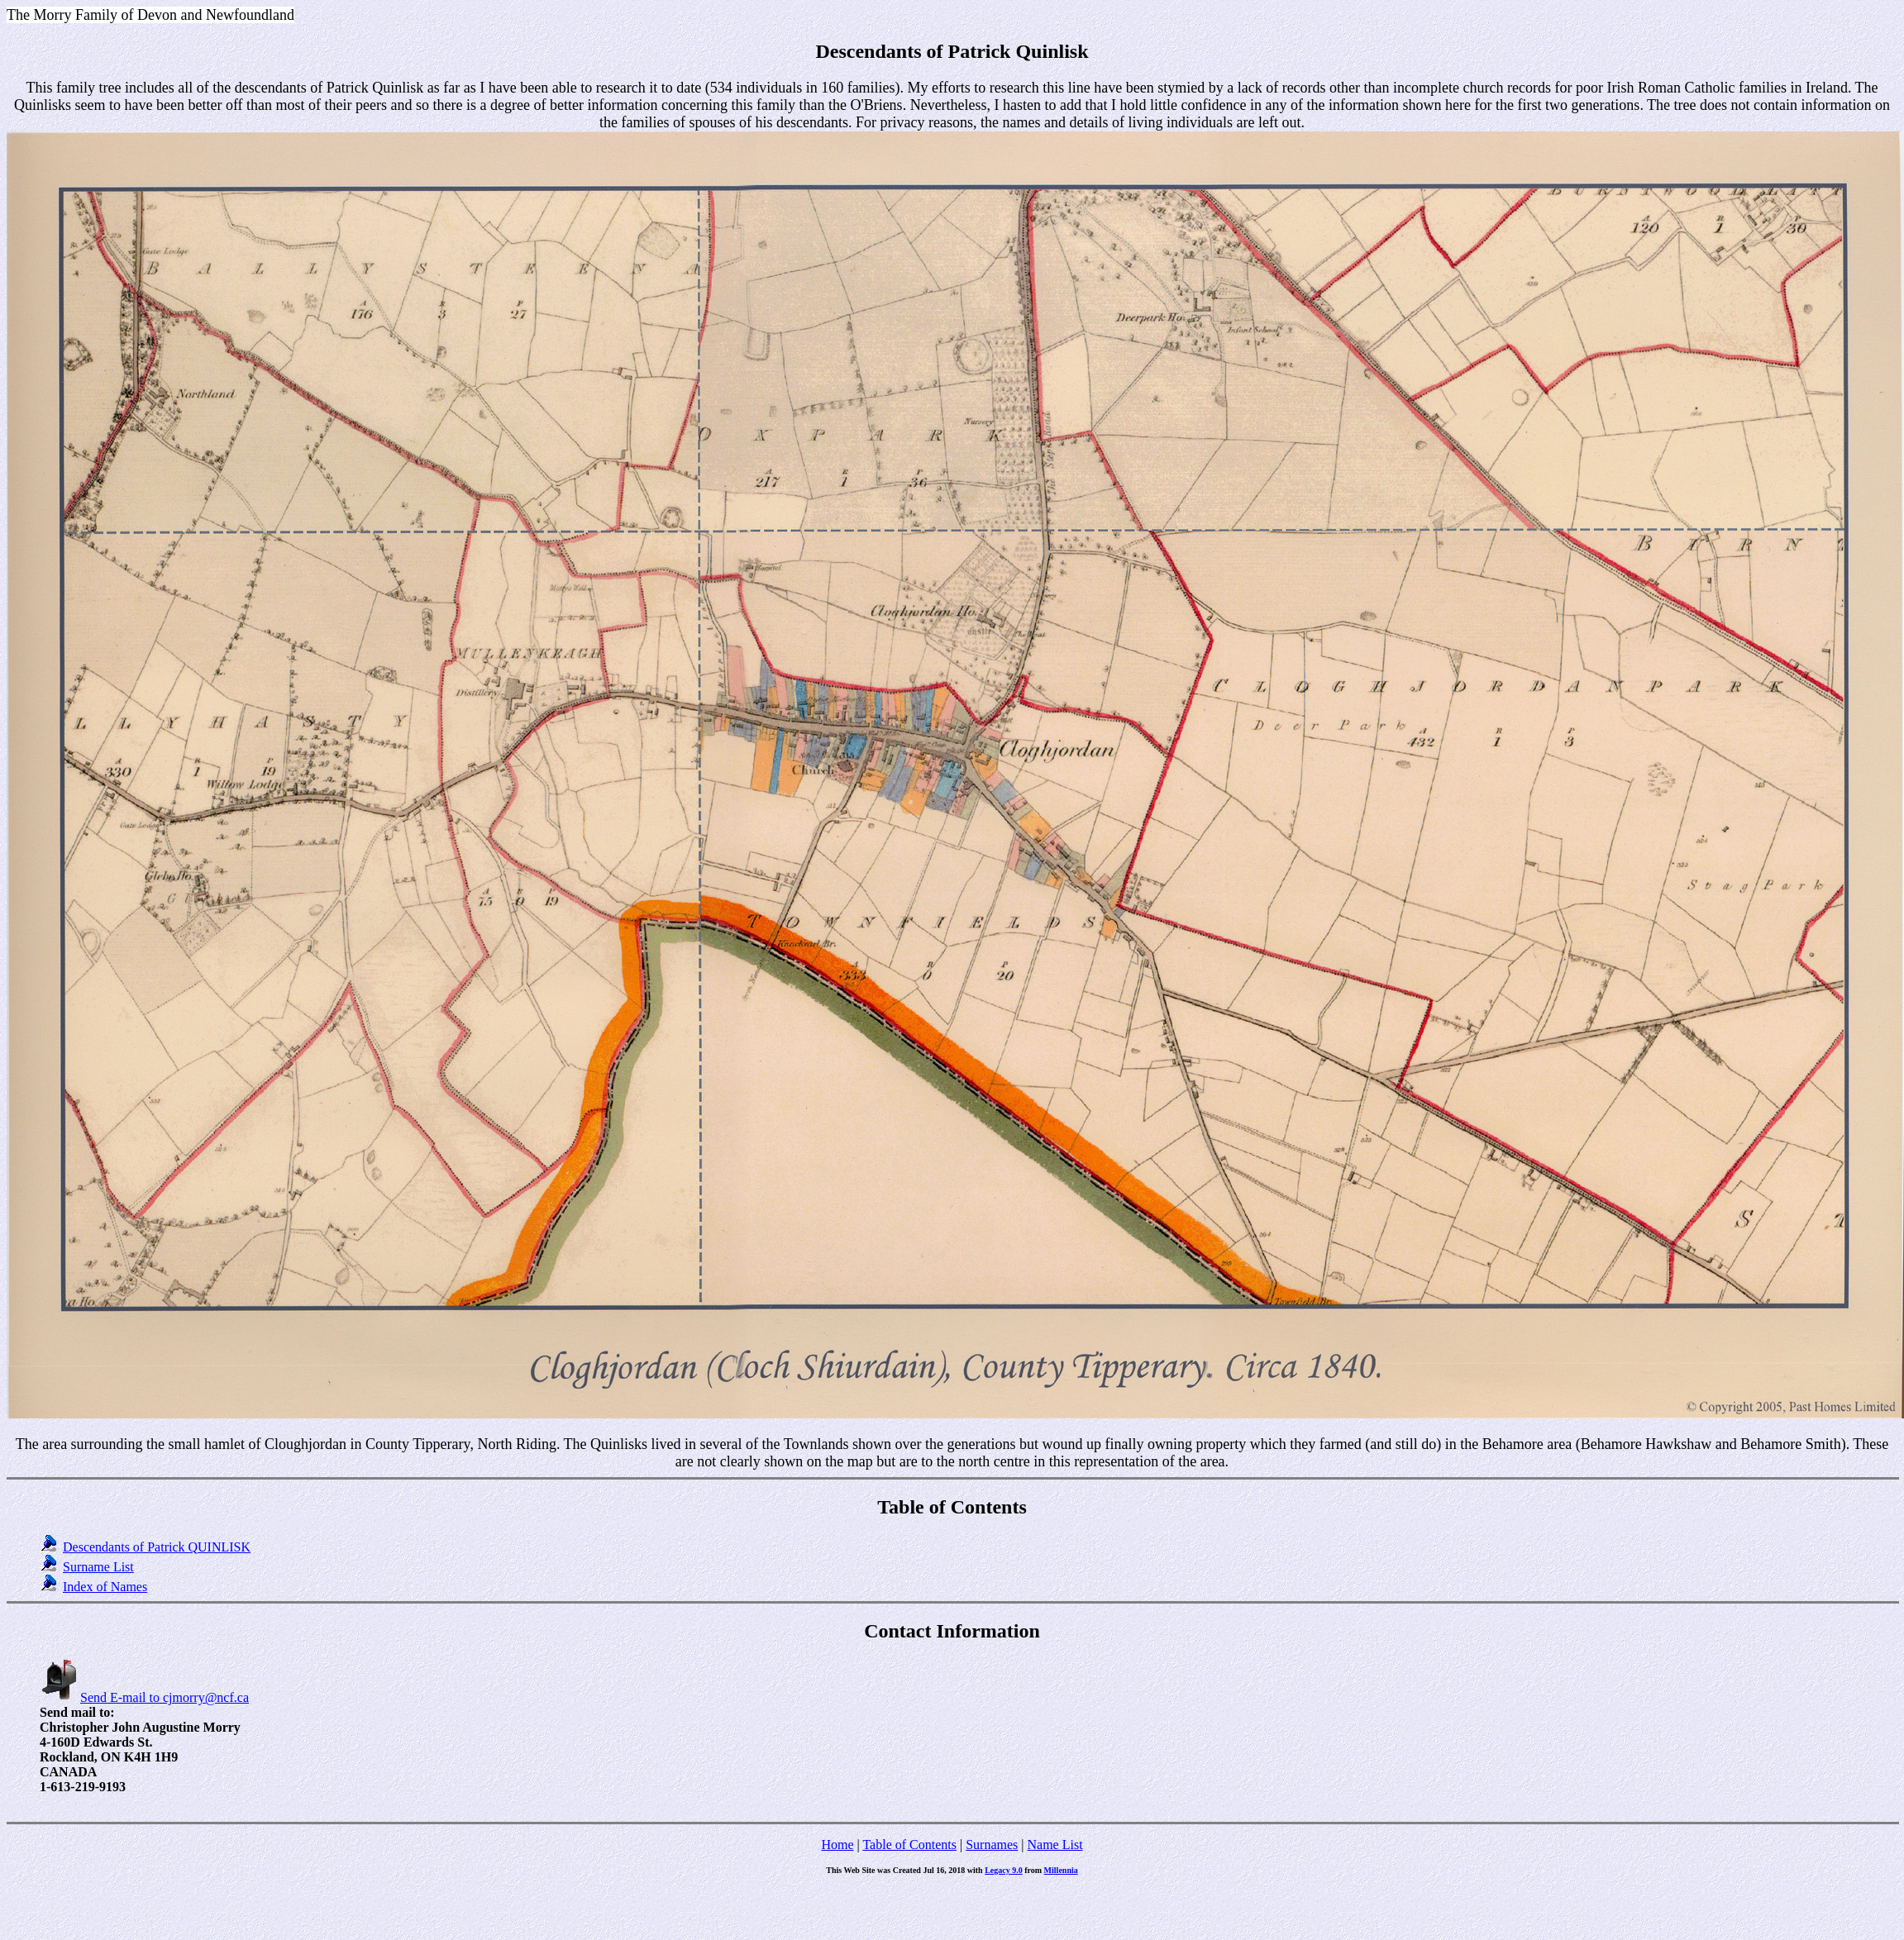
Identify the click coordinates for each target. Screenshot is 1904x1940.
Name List (1054, 1845)
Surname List (98, 1567)
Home (837, 1845)
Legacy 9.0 (1004, 1870)
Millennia (1061, 1870)
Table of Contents (909, 1845)
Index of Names (105, 1587)
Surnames (992, 1845)
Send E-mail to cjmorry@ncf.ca (144, 1697)
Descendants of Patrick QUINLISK (157, 1547)
